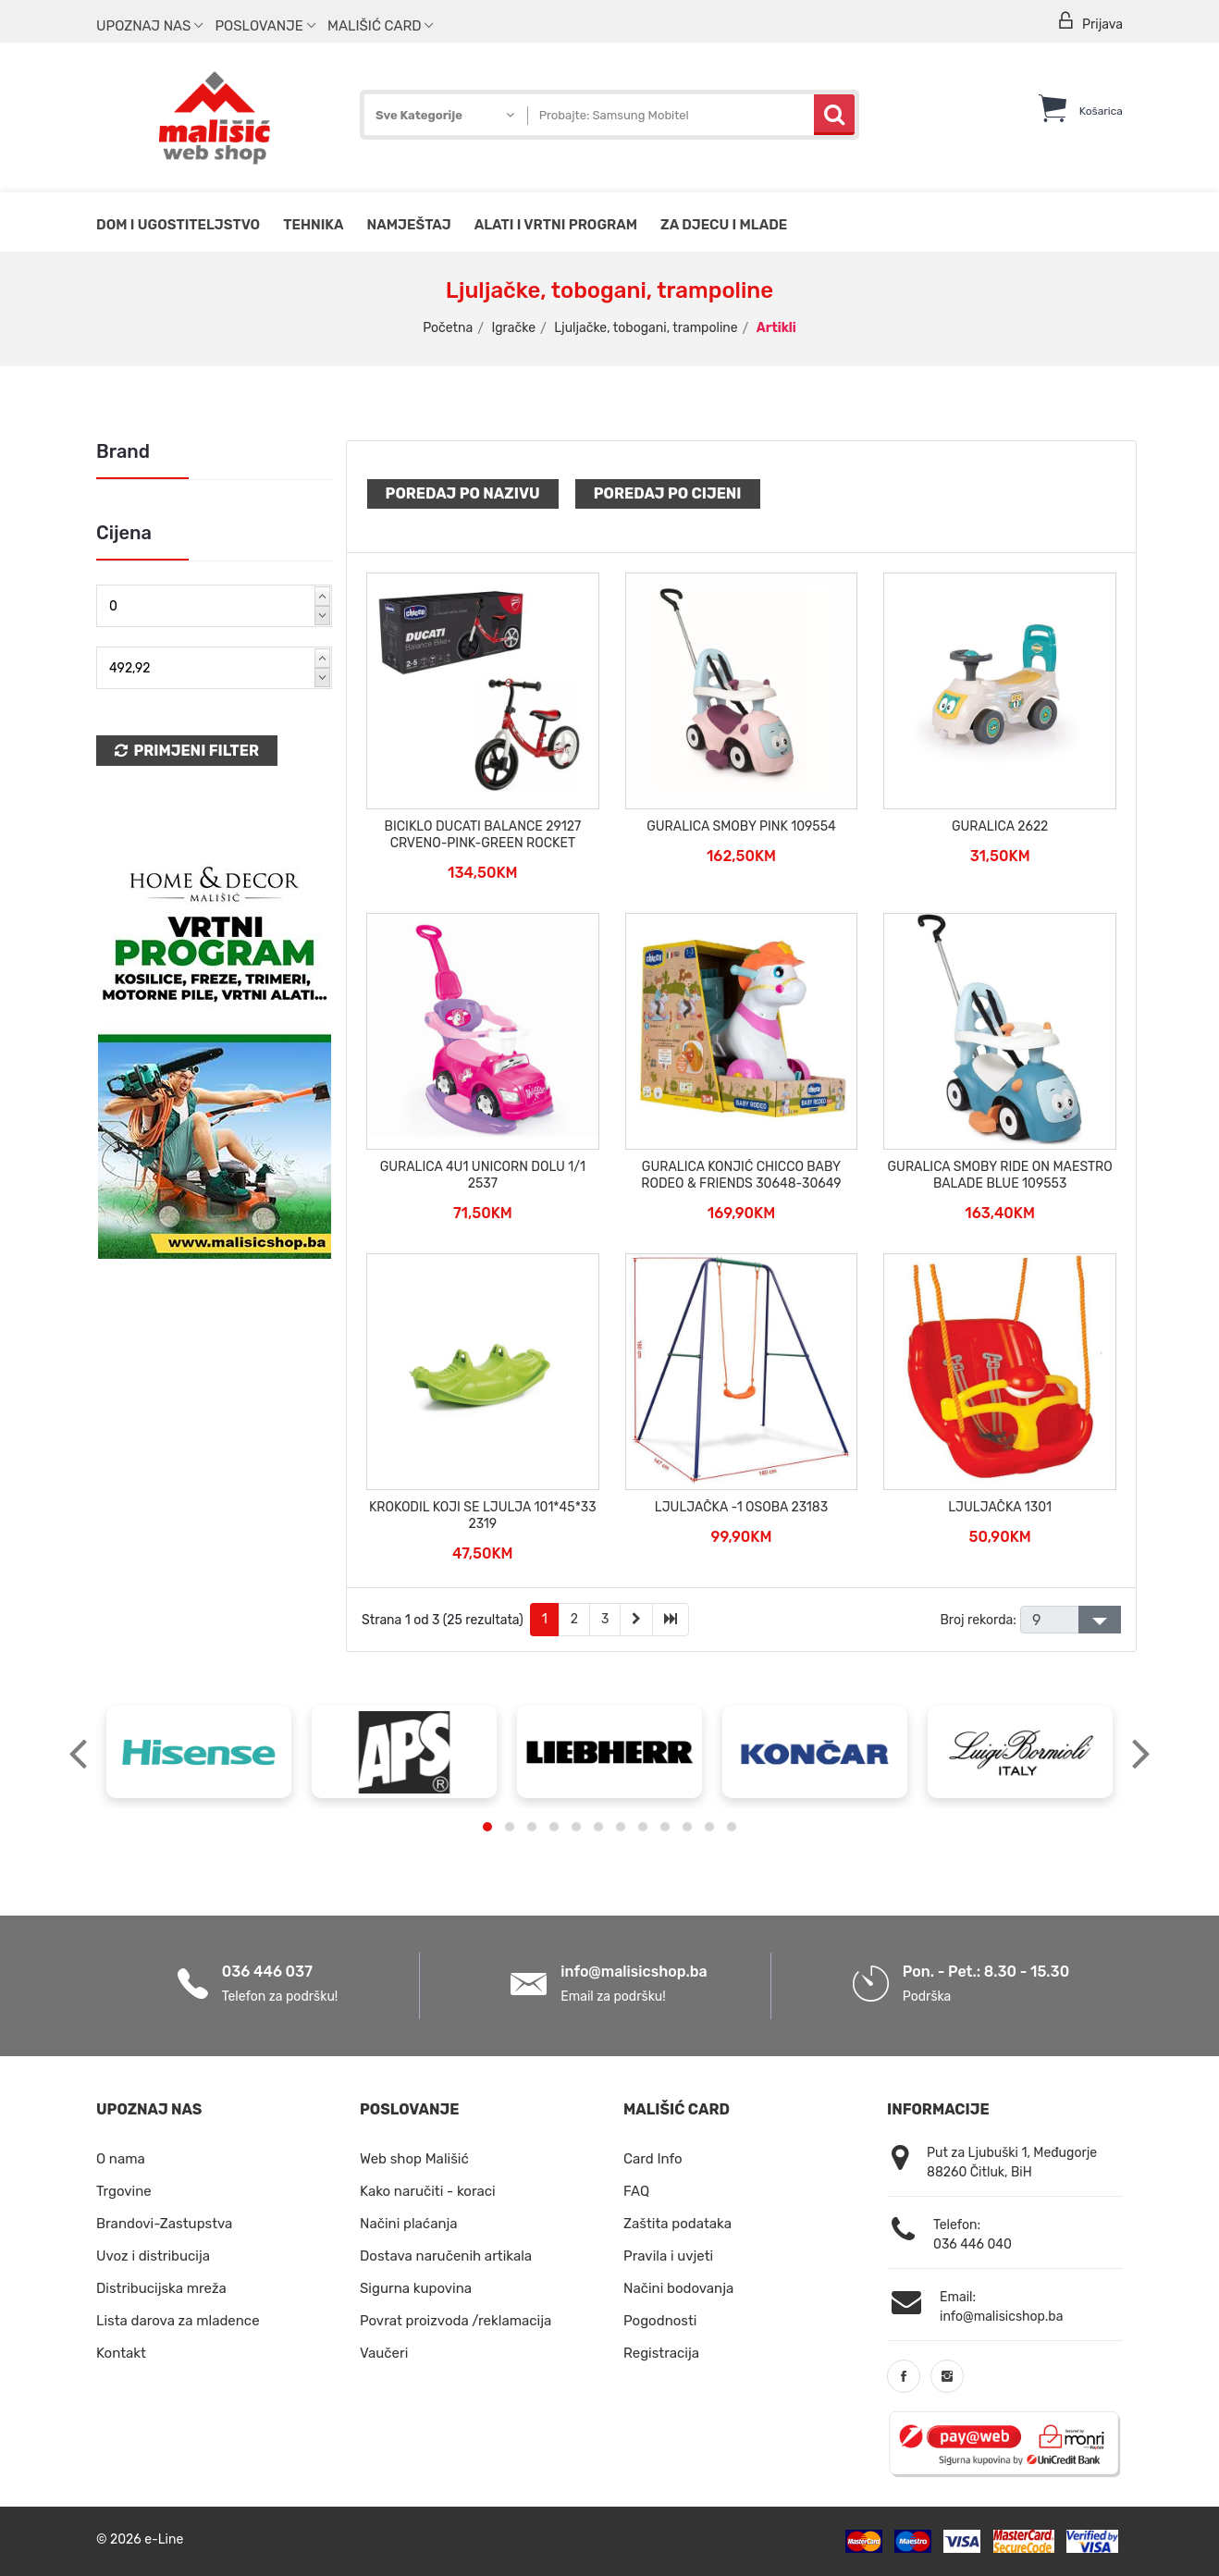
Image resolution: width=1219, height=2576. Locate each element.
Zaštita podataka (677, 2223)
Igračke (513, 328)
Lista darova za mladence (178, 2320)
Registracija (661, 2353)
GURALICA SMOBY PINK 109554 (740, 826)
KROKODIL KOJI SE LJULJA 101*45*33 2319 (483, 1515)
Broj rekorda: (978, 1620)
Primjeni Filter (187, 750)
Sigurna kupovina (416, 2288)
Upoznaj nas (149, 26)
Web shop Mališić (414, 2159)
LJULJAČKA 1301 (1000, 1507)
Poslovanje (264, 26)
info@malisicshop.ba (633, 1971)
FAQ (636, 2191)
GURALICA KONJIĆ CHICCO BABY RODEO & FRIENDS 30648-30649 (741, 1175)
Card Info (653, 2159)
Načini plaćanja (409, 2223)
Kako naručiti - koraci (428, 2191)
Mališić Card (380, 26)
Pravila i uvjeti (668, 2256)
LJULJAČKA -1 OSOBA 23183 (741, 1507)
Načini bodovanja (678, 2288)
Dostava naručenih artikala (446, 2256)
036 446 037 (267, 1971)
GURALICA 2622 (1000, 826)
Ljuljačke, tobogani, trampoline (645, 328)
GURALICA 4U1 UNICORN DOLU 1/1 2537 (482, 1175)
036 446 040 (972, 2244)
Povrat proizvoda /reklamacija (455, 2320)
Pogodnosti (659, 2320)
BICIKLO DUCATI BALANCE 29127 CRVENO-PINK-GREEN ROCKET (483, 835)
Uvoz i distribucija (153, 2256)
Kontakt (121, 2353)
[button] (487, 1827)
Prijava (1089, 21)
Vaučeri (384, 2353)
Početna (448, 328)
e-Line (163, 2539)
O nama (120, 2159)
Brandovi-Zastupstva (164, 2223)
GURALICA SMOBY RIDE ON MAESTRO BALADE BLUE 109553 (1000, 1175)
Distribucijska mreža (161, 2288)
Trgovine (124, 2191)
